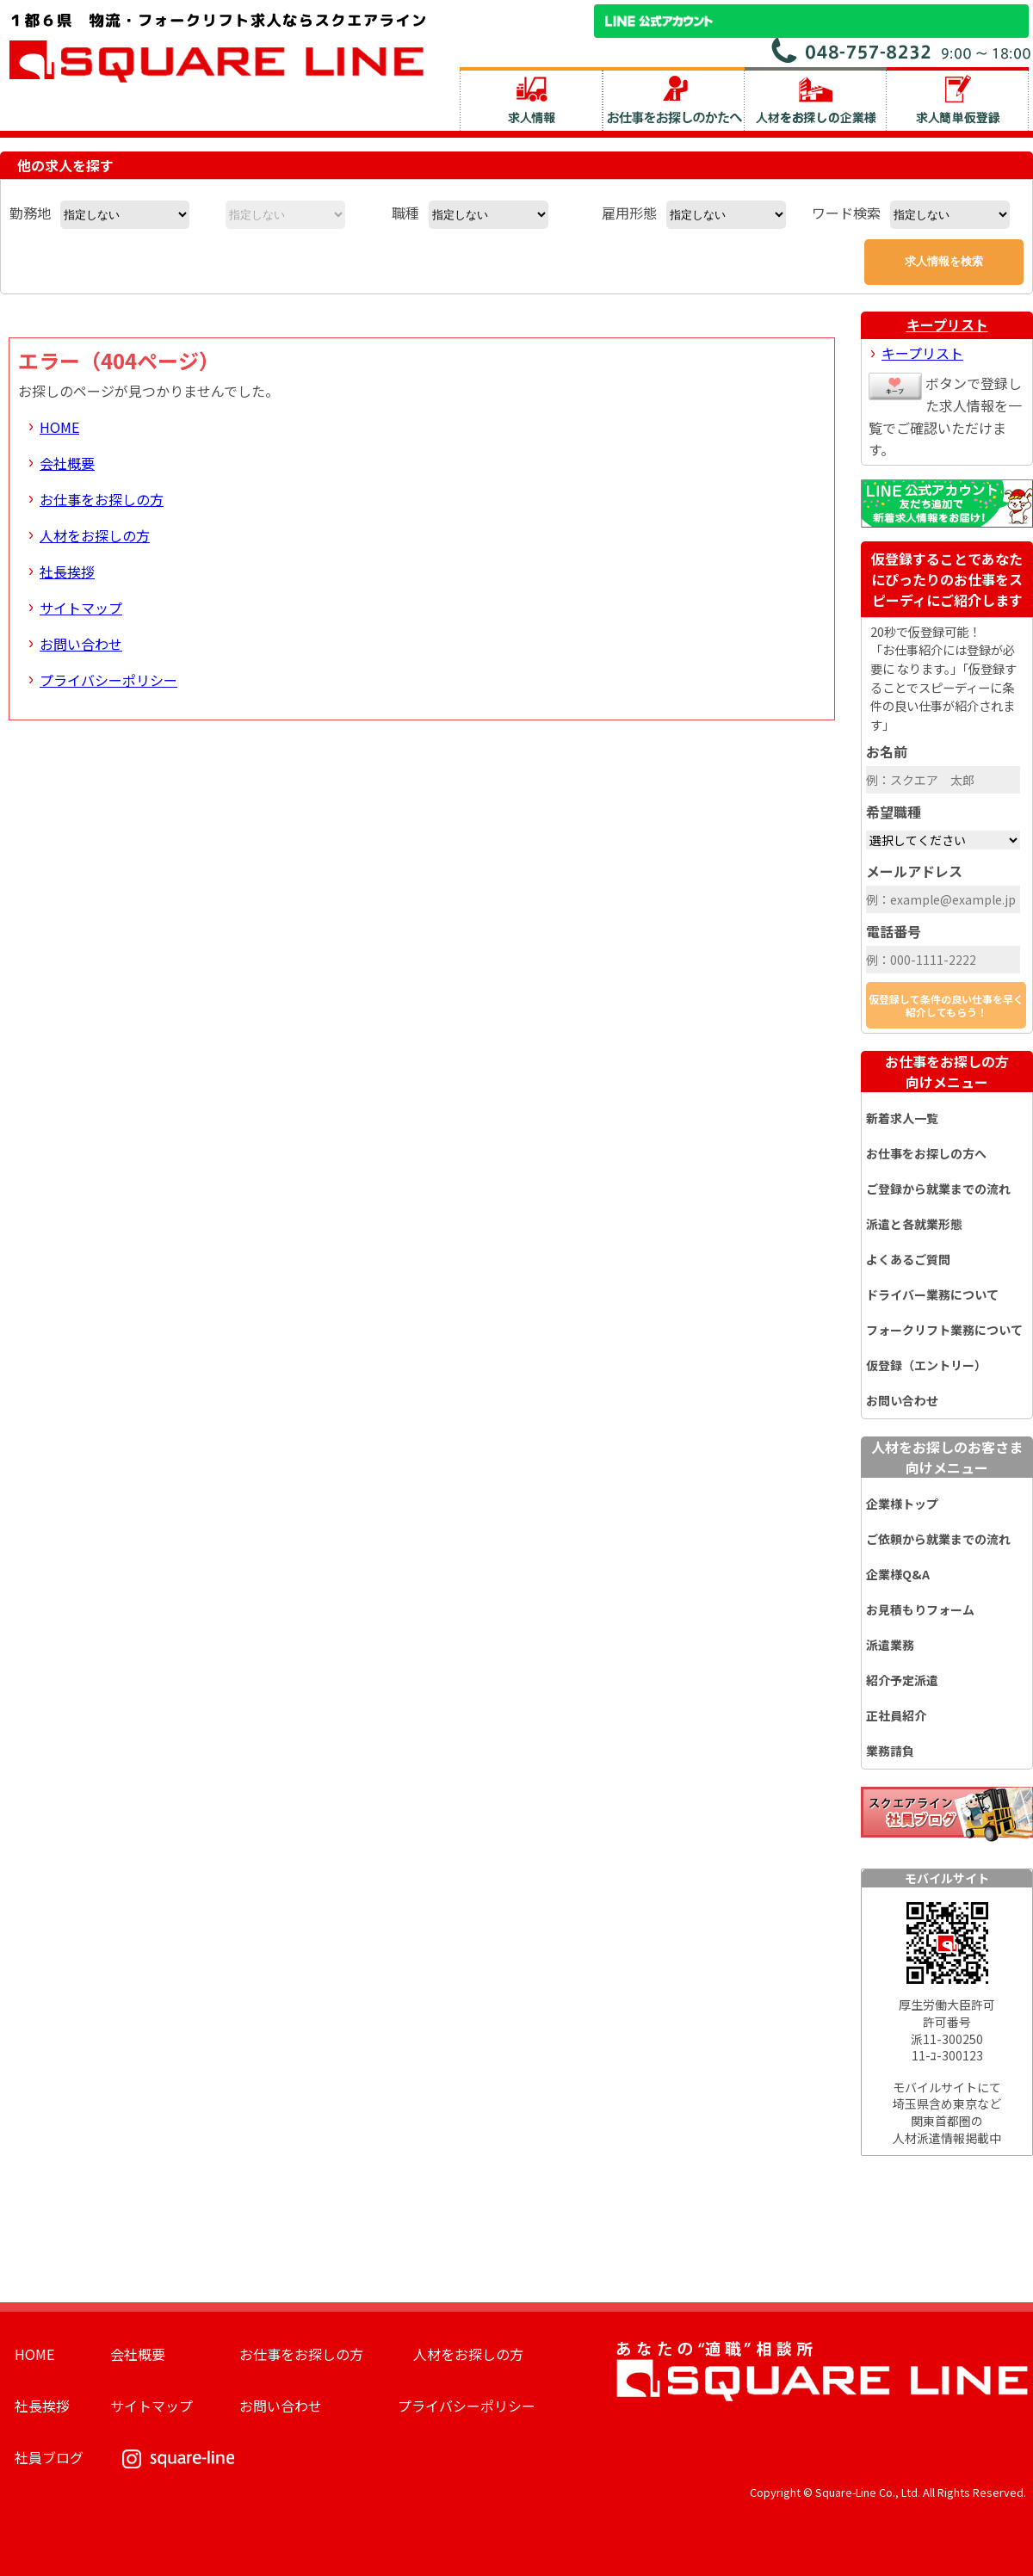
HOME (59, 427)
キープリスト (947, 324)
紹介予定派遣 (902, 1680)
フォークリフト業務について (944, 1329)
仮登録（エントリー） (926, 1365)
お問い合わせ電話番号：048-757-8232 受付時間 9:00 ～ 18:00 (902, 50)
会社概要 (67, 463)
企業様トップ (902, 1503)
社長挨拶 (67, 571)
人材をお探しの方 (95, 535)
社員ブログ (49, 2457)
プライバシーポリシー (108, 680)
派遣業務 (890, 1644)
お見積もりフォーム (920, 1609)
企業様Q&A (898, 1574)
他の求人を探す (65, 165)
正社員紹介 (896, 1715)
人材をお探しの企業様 (816, 99)
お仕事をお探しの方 (102, 499)
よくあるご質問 (908, 1259)
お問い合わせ (81, 643)
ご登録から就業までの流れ (938, 1188)
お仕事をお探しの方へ (926, 1153)
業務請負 (890, 1750)
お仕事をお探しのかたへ (674, 99)
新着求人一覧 (902, 1118)
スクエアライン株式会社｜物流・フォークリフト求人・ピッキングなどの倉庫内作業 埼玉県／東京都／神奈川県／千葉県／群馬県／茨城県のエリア (218, 45)
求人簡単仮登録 (958, 99)
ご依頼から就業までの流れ (938, 1538)
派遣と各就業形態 (914, 1223)
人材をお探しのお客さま (947, 1457)
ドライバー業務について (932, 1294)
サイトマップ (81, 607)
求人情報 (531, 99)
